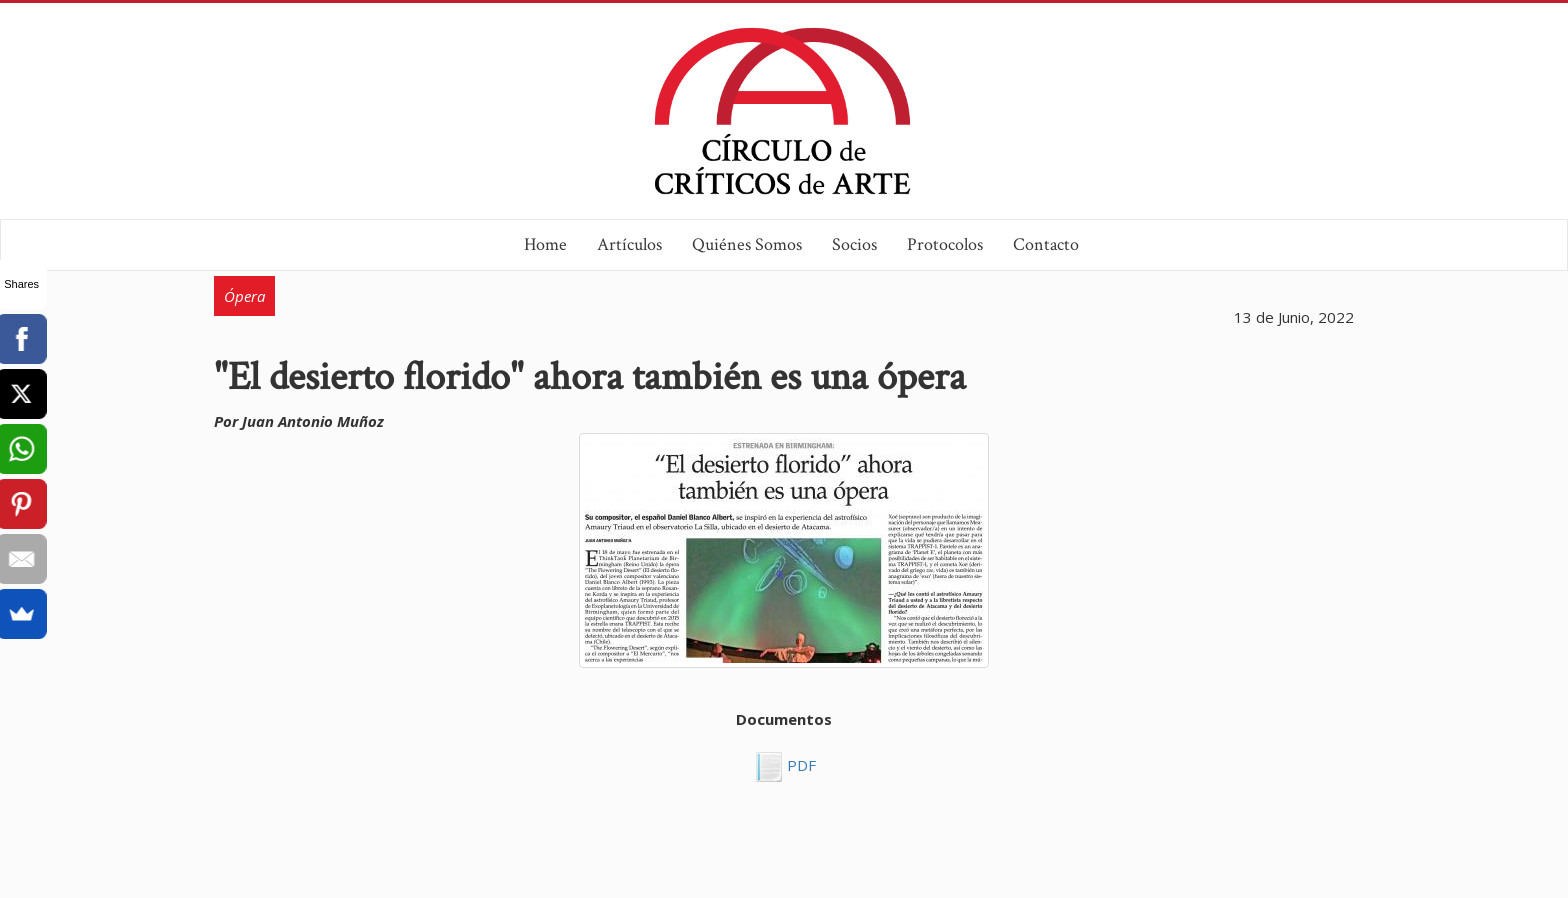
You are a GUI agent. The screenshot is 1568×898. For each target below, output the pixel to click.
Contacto (1046, 244)
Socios (854, 244)
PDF (799, 765)
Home (545, 244)
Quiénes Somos (747, 244)
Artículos (629, 244)
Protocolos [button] (945, 244)
